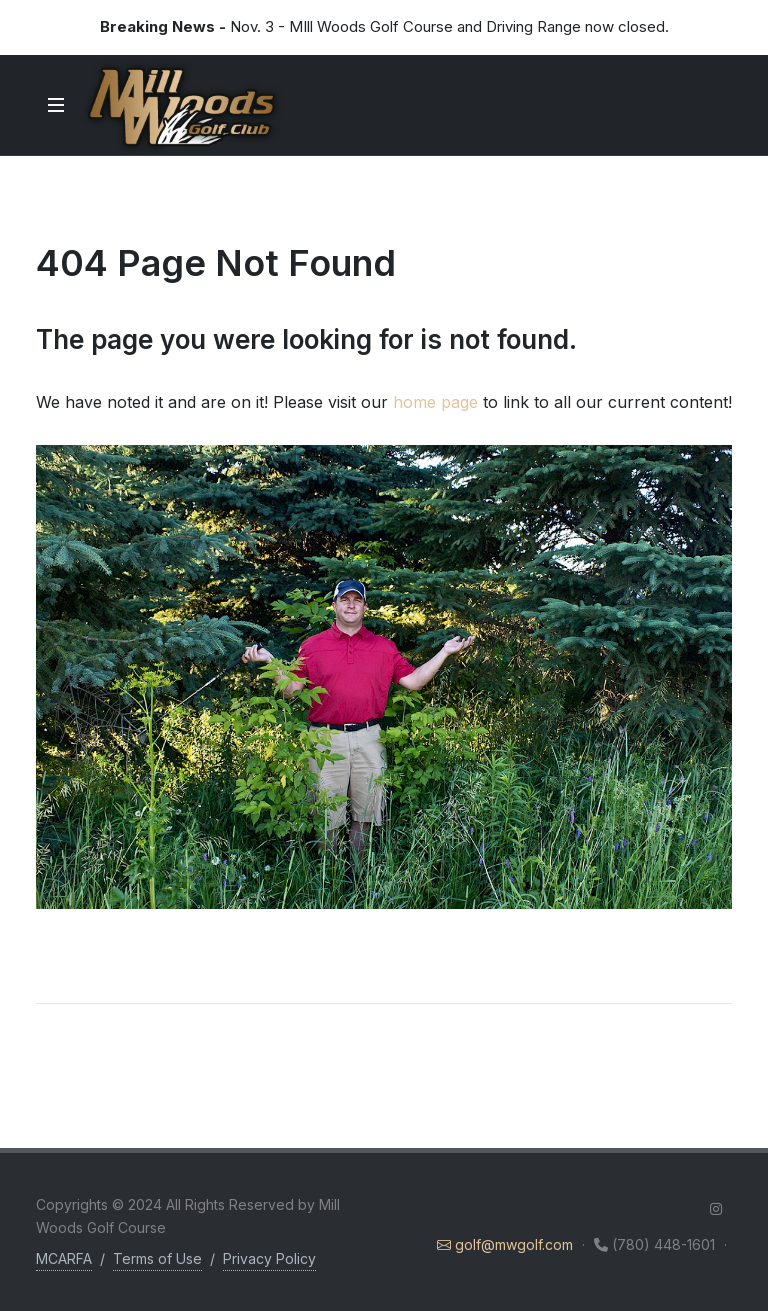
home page (435, 402)
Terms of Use (157, 1258)
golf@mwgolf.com (507, 1244)
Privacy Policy (269, 1258)
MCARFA (64, 1258)
